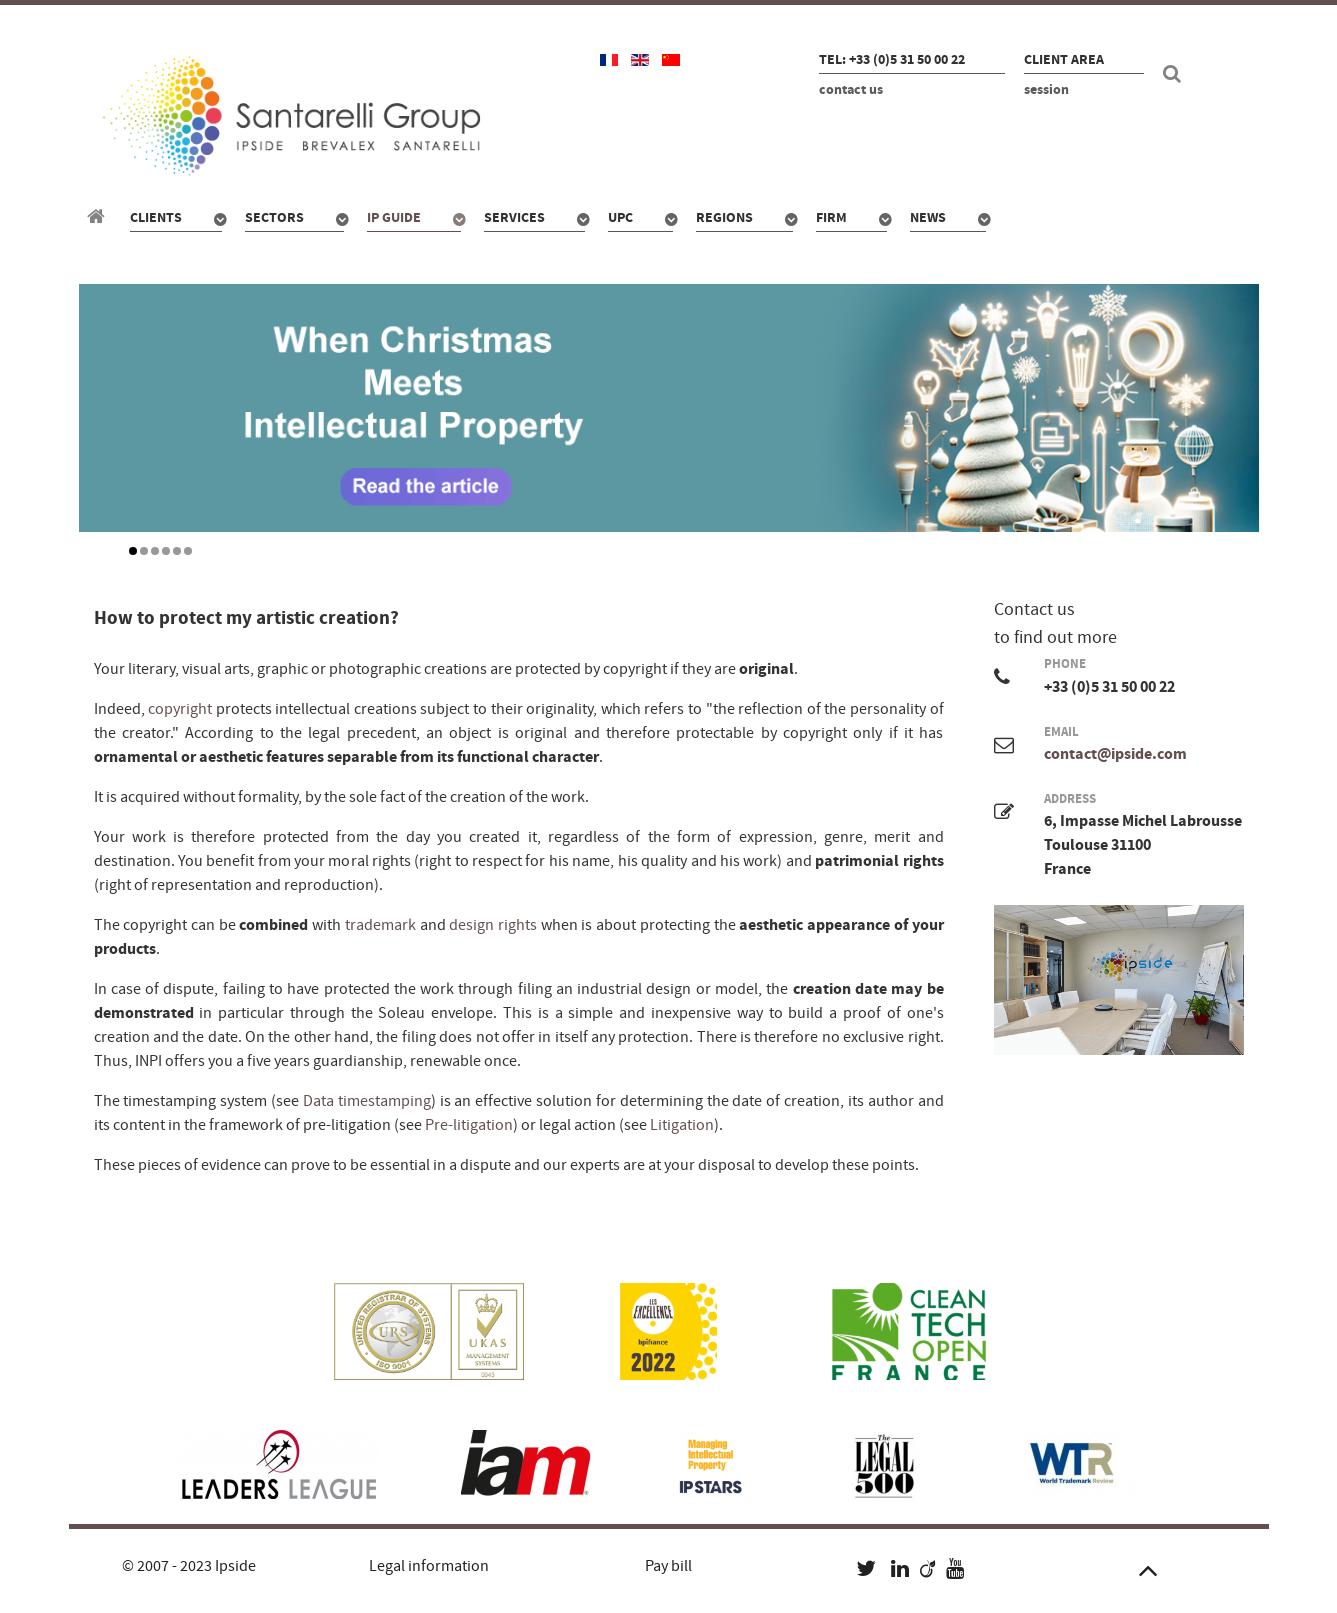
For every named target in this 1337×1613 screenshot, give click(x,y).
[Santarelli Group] (99, 217)
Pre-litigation (469, 1125)
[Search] (1175, 74)
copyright (180, 709)
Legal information (429, 1566)
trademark (380, 925)
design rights (493, 925)
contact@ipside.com (1115, 754)
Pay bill (668, 1566)
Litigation (682, 1125)
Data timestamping (367, 1101)
